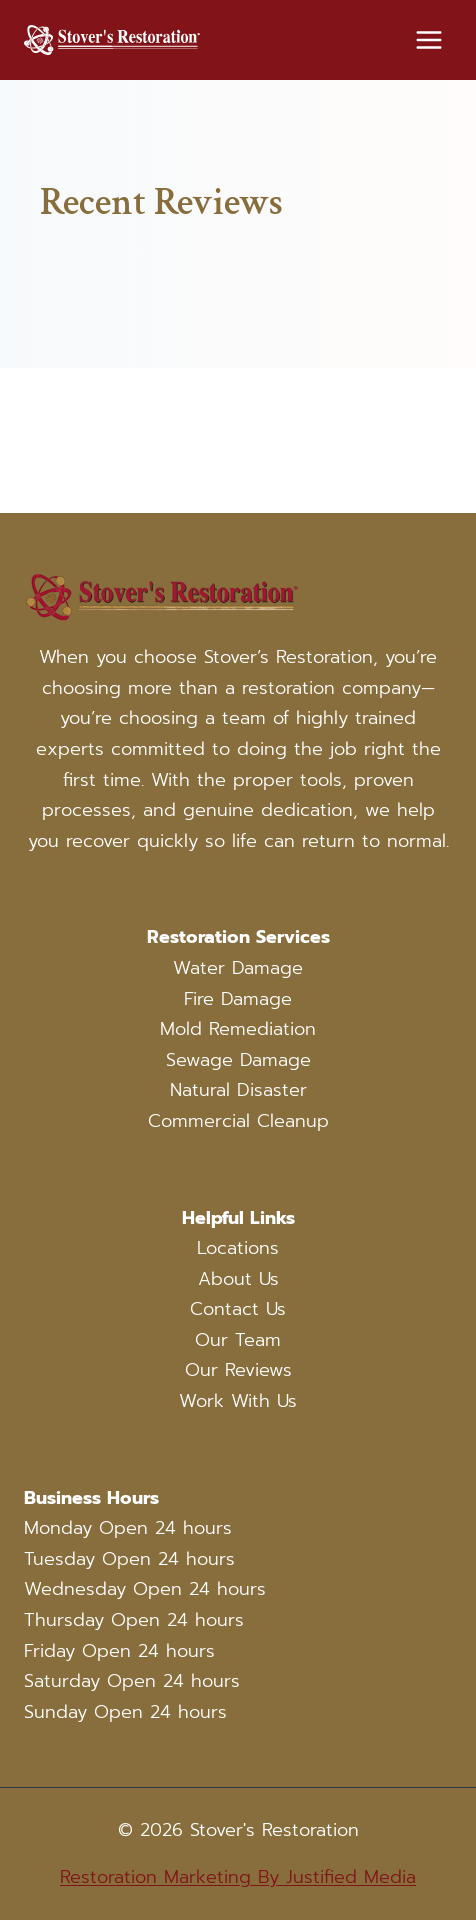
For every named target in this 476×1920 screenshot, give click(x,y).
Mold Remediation (238, 1029)
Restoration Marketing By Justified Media (238, 1877)
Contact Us (238, 1309)
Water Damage (238, 968)
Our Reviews (238, 1370)
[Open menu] (428, 39)
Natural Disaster (238, 1090)
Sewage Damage (238, 1060)
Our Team (238, 1340)
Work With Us (238, 1401)
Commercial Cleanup (238, 1121)
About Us (238, 1279)
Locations (238, 1248)
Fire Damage (238, 999)
